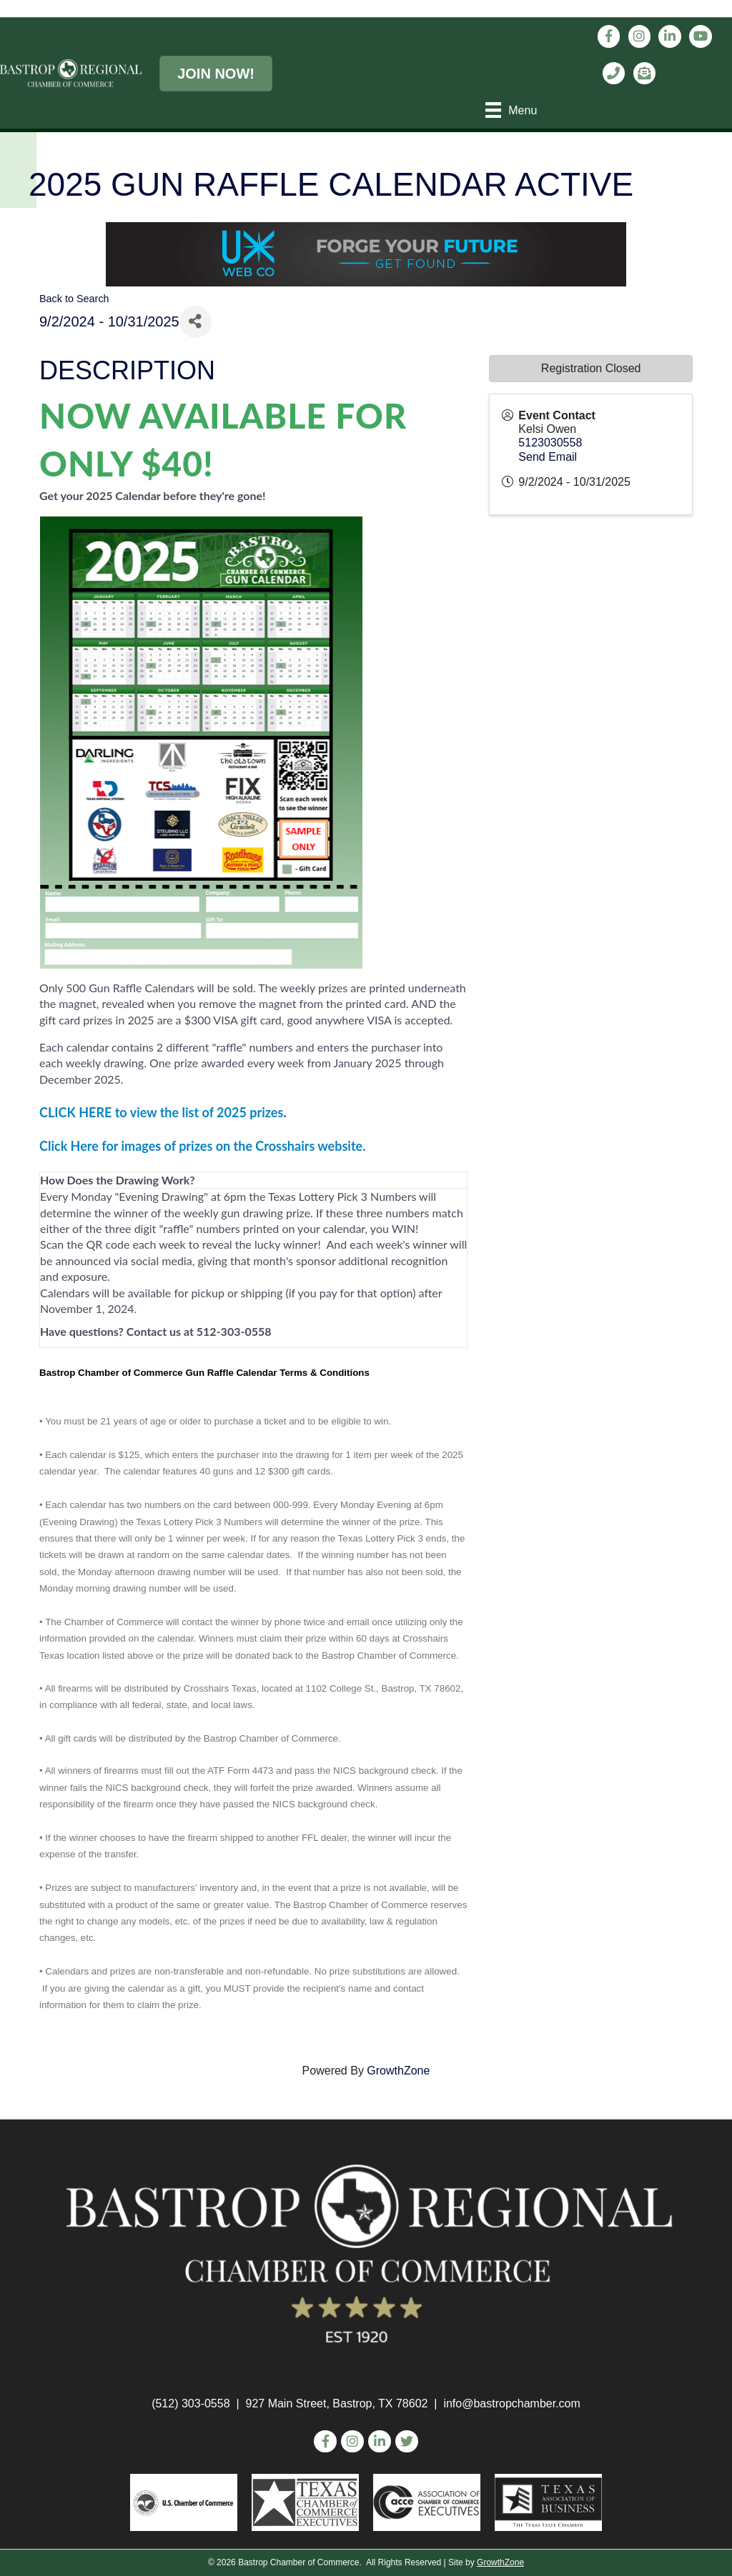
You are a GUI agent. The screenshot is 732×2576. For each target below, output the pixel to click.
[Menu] (511, 110)
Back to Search (74, 298)
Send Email (547, 457)
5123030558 (550, 442)
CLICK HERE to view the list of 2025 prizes (161, 1112)
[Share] (195, 322)
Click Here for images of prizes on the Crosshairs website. (202, 1146)
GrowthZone (398, 2071)
